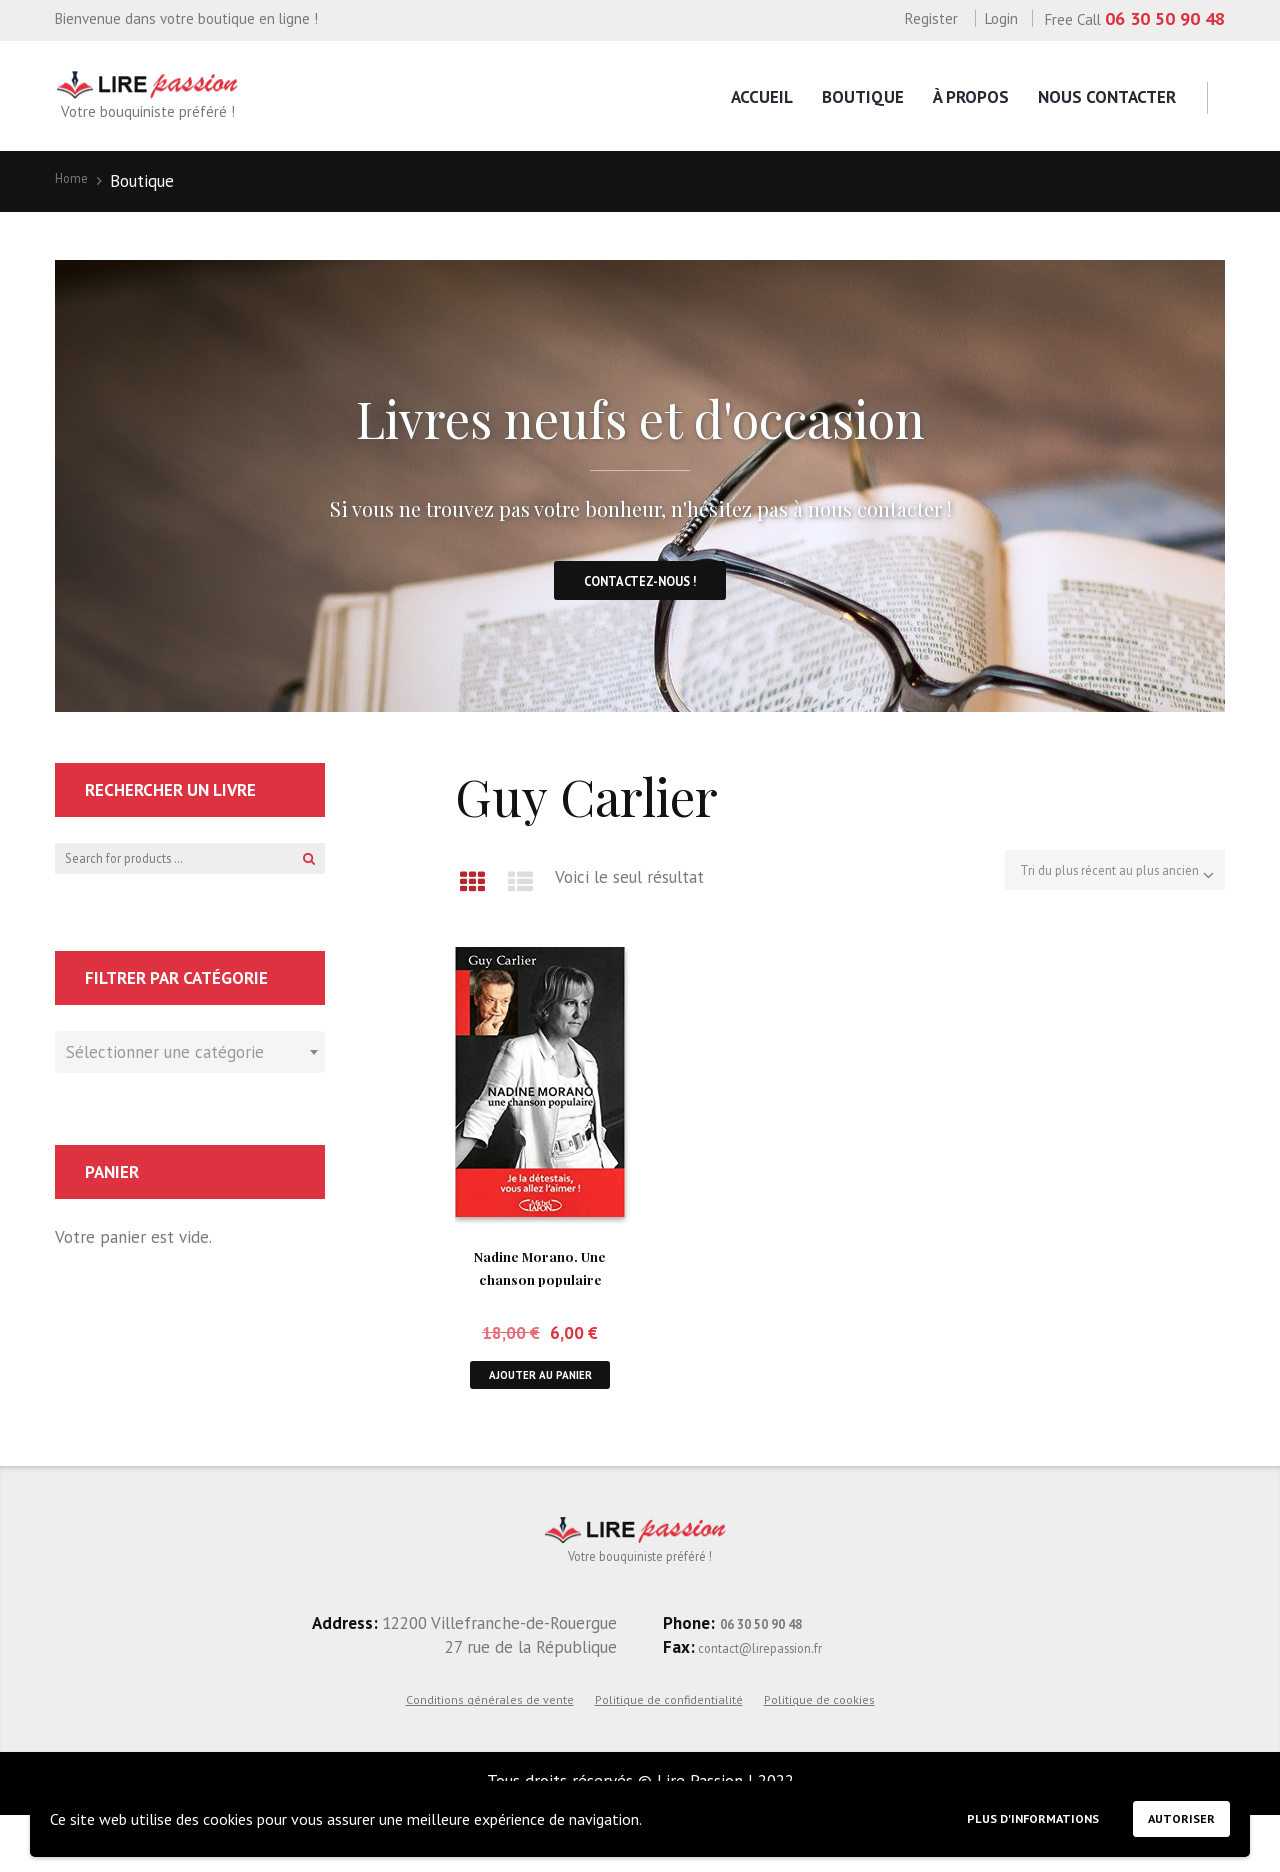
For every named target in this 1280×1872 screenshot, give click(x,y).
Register (931, 18)
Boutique (863, 97)
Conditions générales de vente (490, 1754)
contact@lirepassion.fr (782, 1702)
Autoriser (1171, 1813)
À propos (971, 97)
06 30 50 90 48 (1165, 18)
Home (77, 181)
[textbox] (185, 1080)
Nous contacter (1107, 97)
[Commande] (1079, 897)
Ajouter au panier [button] (540, 1409)
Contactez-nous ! (640, 597)
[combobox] (190, 1083)
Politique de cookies (819, 1754)
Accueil (762, 97)
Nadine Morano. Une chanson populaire (540, 1298)
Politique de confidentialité (669, 1754)
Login (1001, 18)
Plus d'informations (989, 1814)
